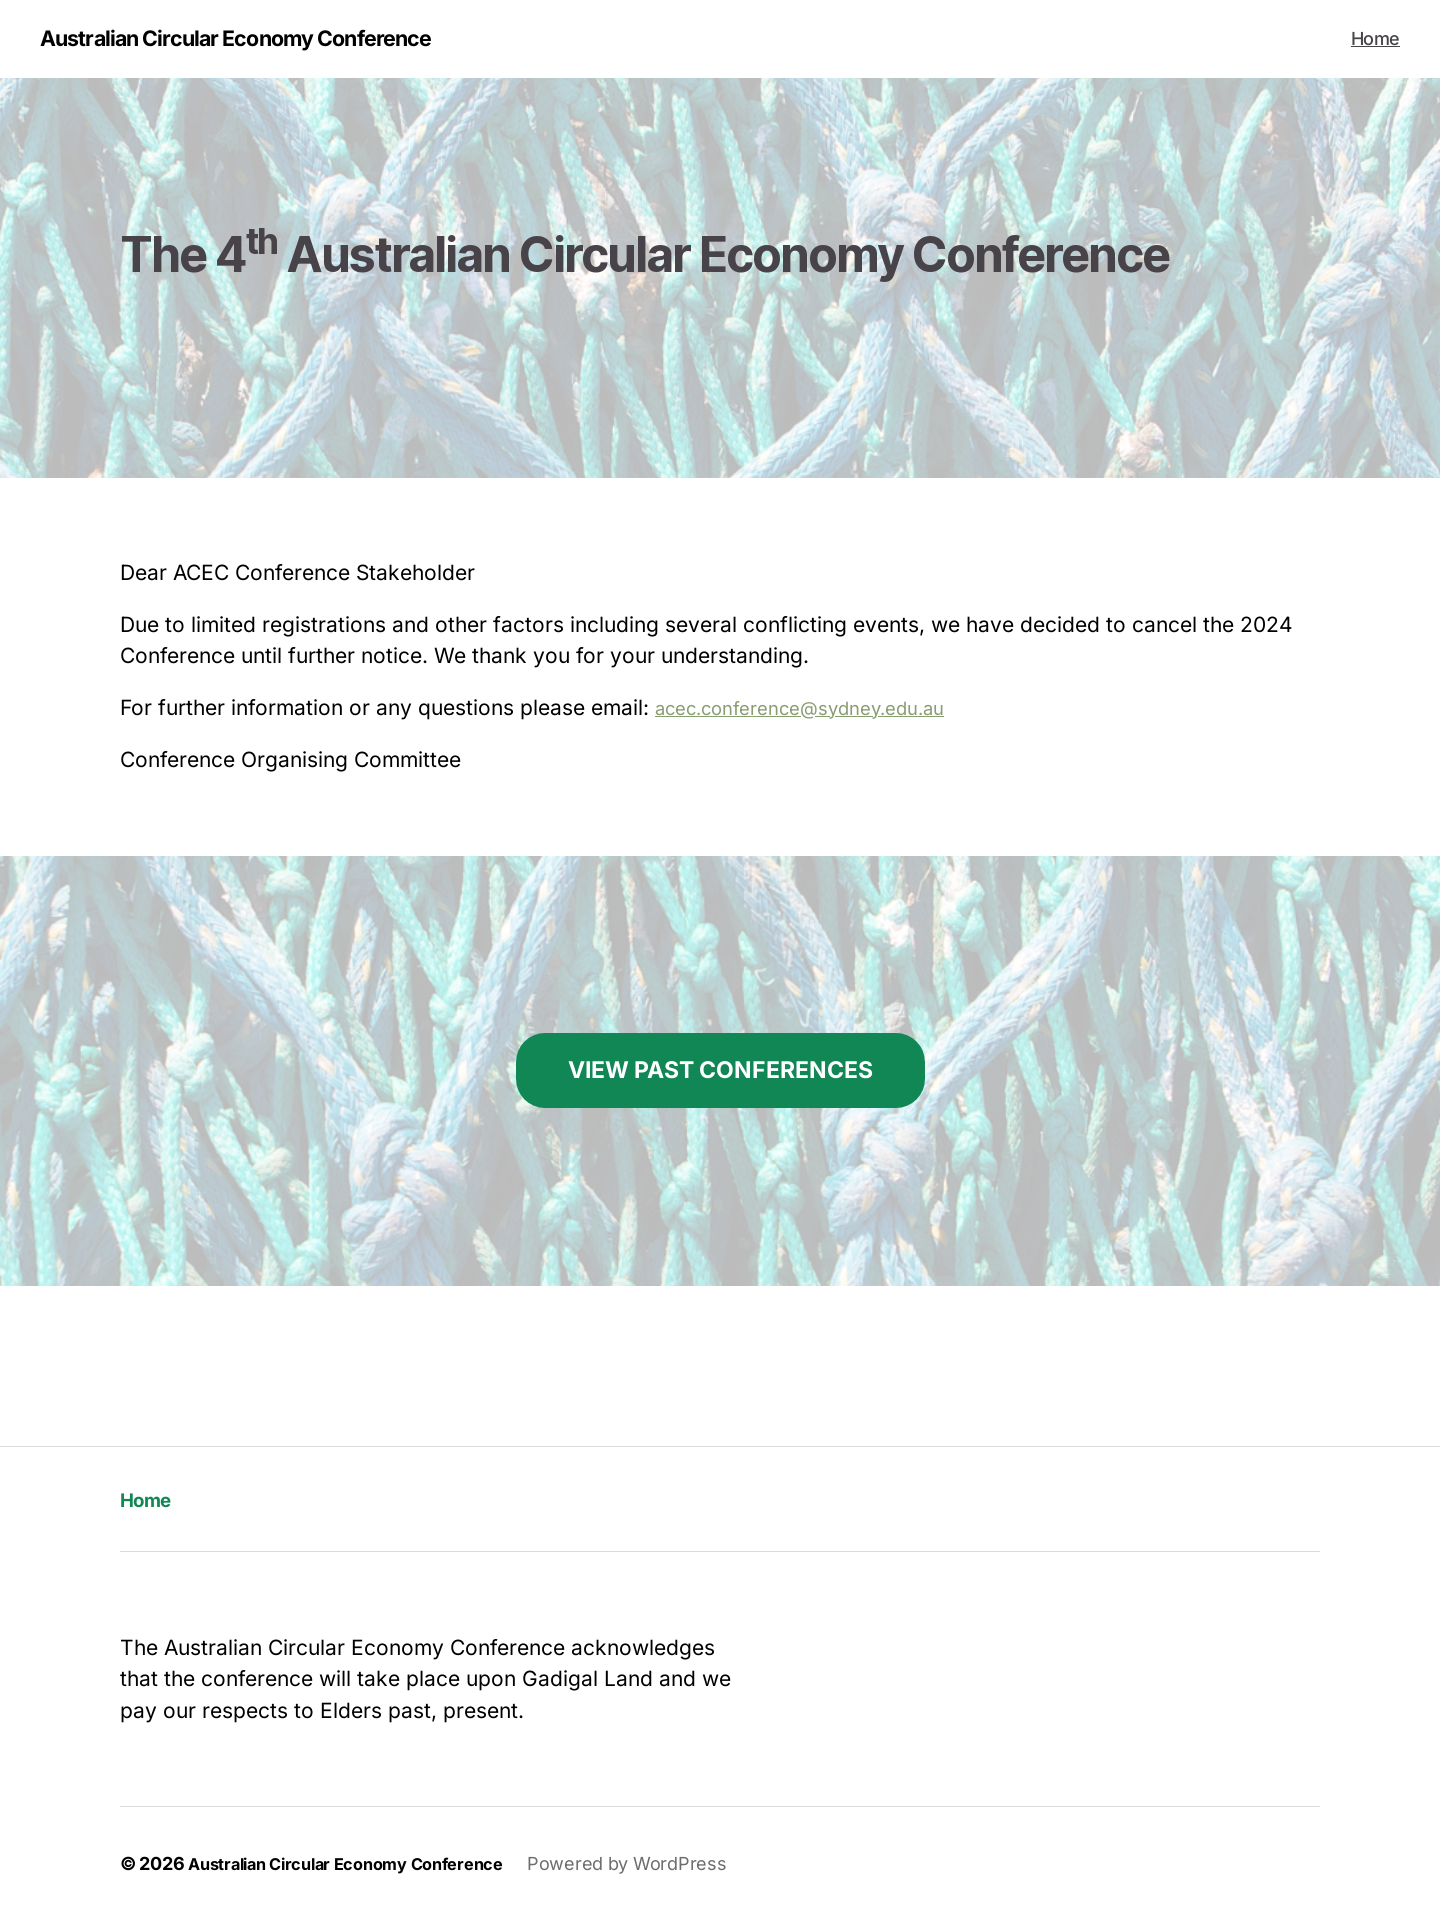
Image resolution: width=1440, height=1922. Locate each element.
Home (1375, 39)
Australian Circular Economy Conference (261, 40)
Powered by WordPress (658, 1865)
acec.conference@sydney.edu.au (820, 709)
